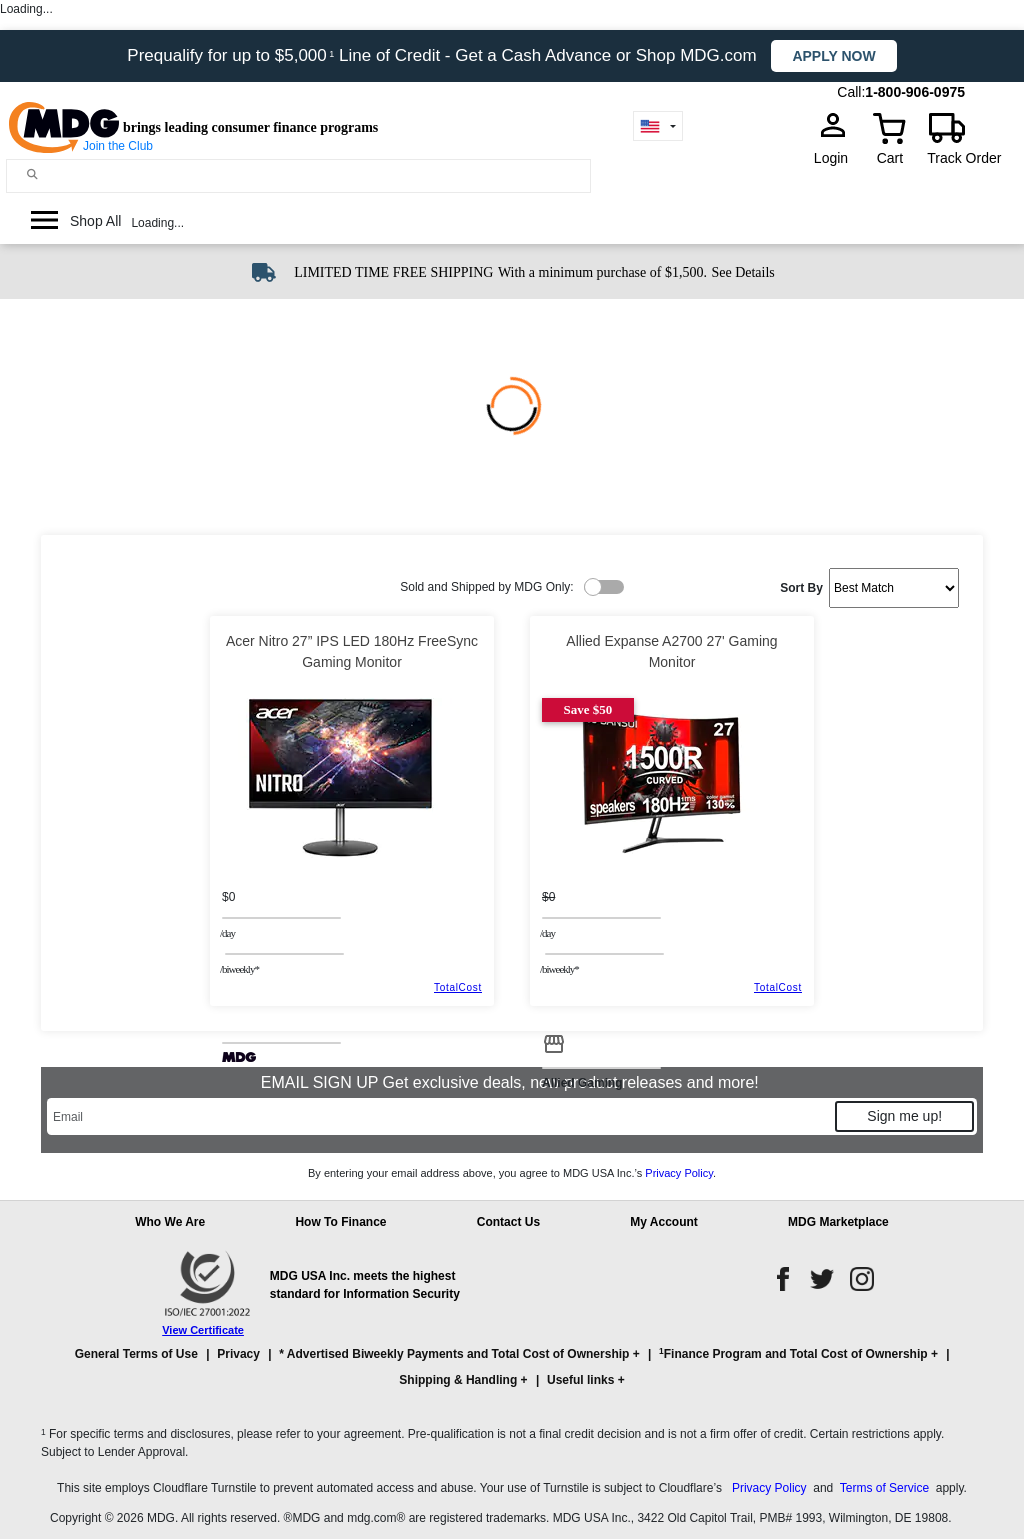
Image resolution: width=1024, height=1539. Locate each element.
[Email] (440, 1116)
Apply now (833, 56)
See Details (742, 272)
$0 (228, 897)
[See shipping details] (742, 271)
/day (227, 933)
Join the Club (118, 146)
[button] (512, 1376)
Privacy (238, 1354)
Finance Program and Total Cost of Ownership (793, 1353)
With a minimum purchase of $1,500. (602, 272)
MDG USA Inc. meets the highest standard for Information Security (365, 1285)
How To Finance (340, 1222)
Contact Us (508, 1222)
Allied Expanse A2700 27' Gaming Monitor (671, 651)
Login (837, 158)
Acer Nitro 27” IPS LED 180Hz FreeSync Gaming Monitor (352, 651)
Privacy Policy (679, 1173)
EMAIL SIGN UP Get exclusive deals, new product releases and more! (512, 1082)
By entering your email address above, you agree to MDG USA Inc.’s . (512, 1173)
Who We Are (170, 1222)
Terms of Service (884, 1488)
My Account (664, 1222)
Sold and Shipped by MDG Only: (486, 587)
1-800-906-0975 (915, 92)
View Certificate (203, 1330)
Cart (890, 158)
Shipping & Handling (458, 1380)
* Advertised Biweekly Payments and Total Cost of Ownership (454, 1354)
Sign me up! (904, 1116)
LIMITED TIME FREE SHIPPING (393, 272)
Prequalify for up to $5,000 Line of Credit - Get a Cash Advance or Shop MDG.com (444, 55)
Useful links (580, 1380)
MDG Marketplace (838, 1222)
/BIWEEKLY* (239, 969)
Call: (851, 92)
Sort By (801, 588)
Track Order (964, 158)
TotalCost (458, 987)
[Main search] (32, 174)
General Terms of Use (136, 1354)
